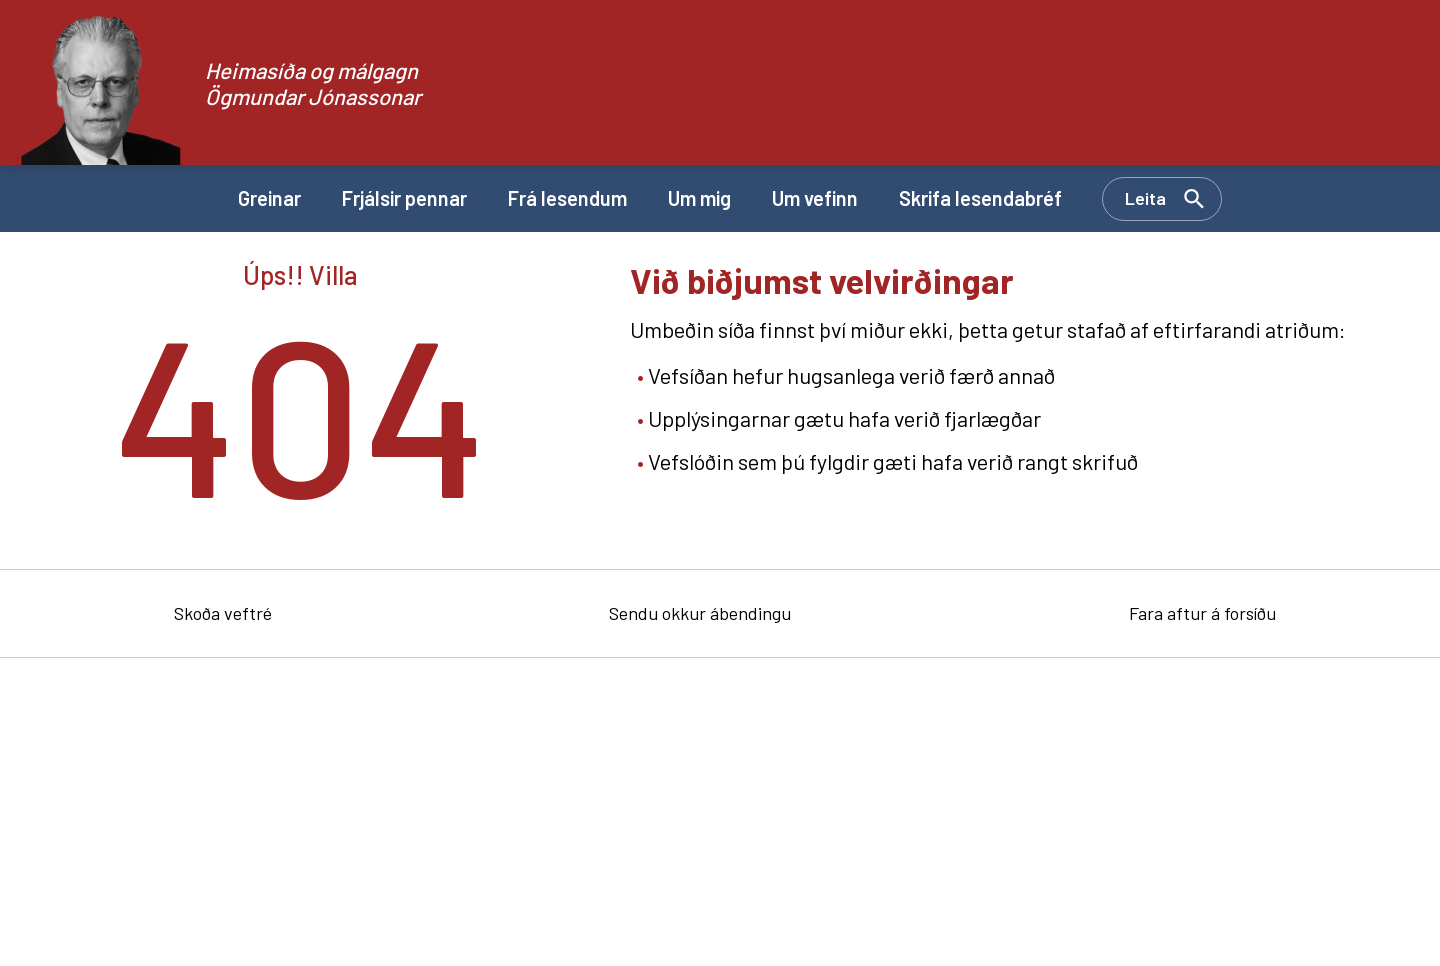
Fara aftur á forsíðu (1202, 613)
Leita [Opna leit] (1145, 198)
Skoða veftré (223, 613)
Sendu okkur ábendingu (700, 613)
